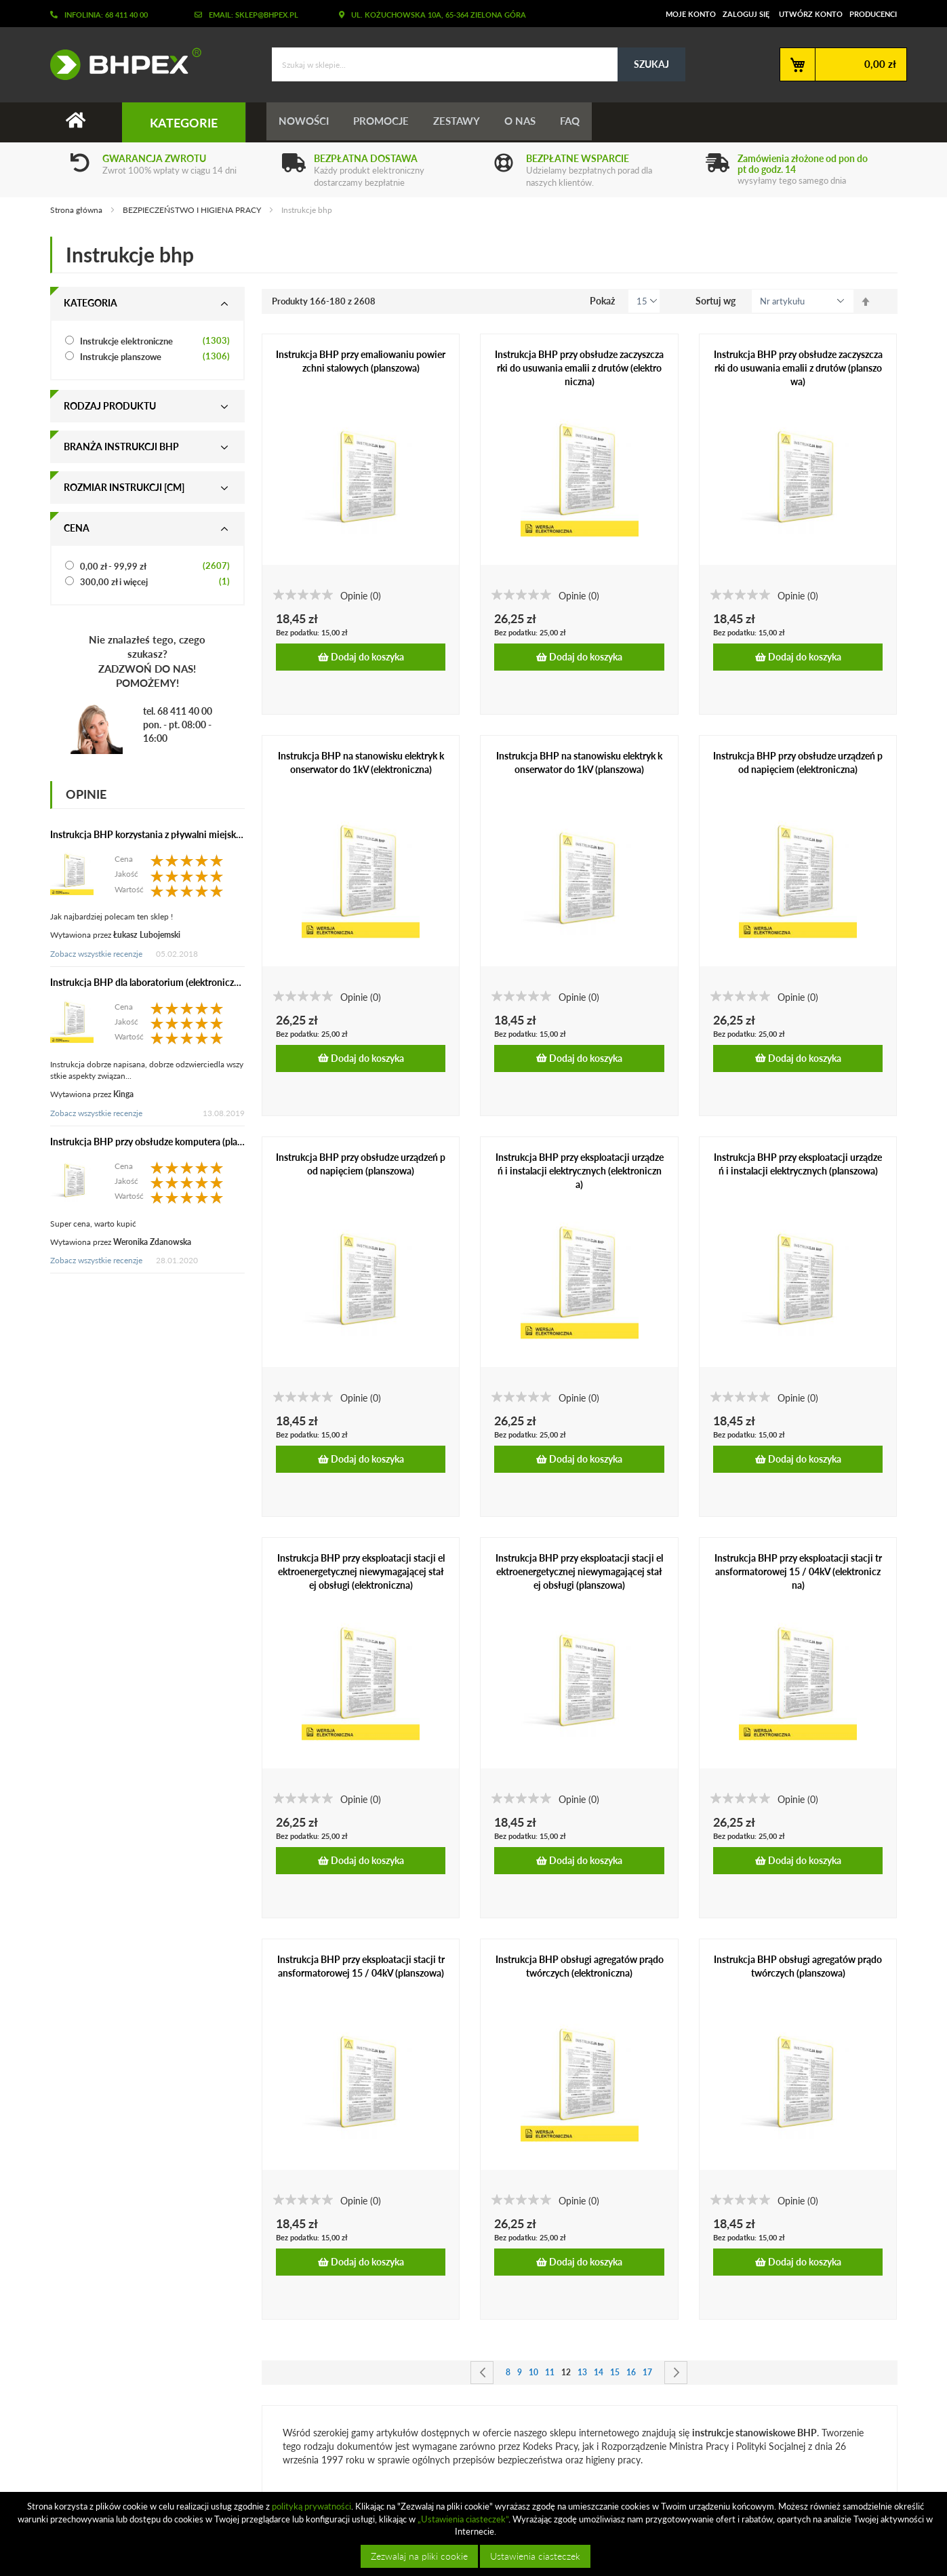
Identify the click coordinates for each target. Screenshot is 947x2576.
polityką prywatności (311, 2506)
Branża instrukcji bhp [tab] (121, 446)
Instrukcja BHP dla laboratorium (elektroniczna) (148, 982)
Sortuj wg (716, 300)
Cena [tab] (76, 528)
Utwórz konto (811, 13)
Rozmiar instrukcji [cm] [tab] (124, 487)
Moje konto (691, 13)
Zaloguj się (746, 13)
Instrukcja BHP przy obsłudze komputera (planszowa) (160, 1141)
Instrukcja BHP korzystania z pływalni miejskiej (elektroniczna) (179, 834)
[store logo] (120, 63)
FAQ (582, 122)
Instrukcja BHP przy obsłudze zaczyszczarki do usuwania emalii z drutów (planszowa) (798, 368)
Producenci (873, 13)
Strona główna (77, 210)
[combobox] (478, 64)
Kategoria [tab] (90, 303)
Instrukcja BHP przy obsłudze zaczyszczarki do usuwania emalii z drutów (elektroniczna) (579, 368)
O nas (529, 122)
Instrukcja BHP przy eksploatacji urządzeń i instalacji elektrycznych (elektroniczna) (580, 1170)
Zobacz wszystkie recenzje (96, 954)
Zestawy (463, 122)
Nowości (305, 122)
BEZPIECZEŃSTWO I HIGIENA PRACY (193, 210)
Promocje (385, 122)
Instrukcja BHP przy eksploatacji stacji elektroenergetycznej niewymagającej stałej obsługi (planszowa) (579, 1572)
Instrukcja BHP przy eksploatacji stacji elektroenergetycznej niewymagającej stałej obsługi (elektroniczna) (361, 1572)
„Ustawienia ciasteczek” (463, 2519)
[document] (475, 2534)
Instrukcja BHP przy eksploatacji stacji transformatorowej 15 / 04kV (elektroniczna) (798, 1572)
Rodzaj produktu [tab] (110, 406)
